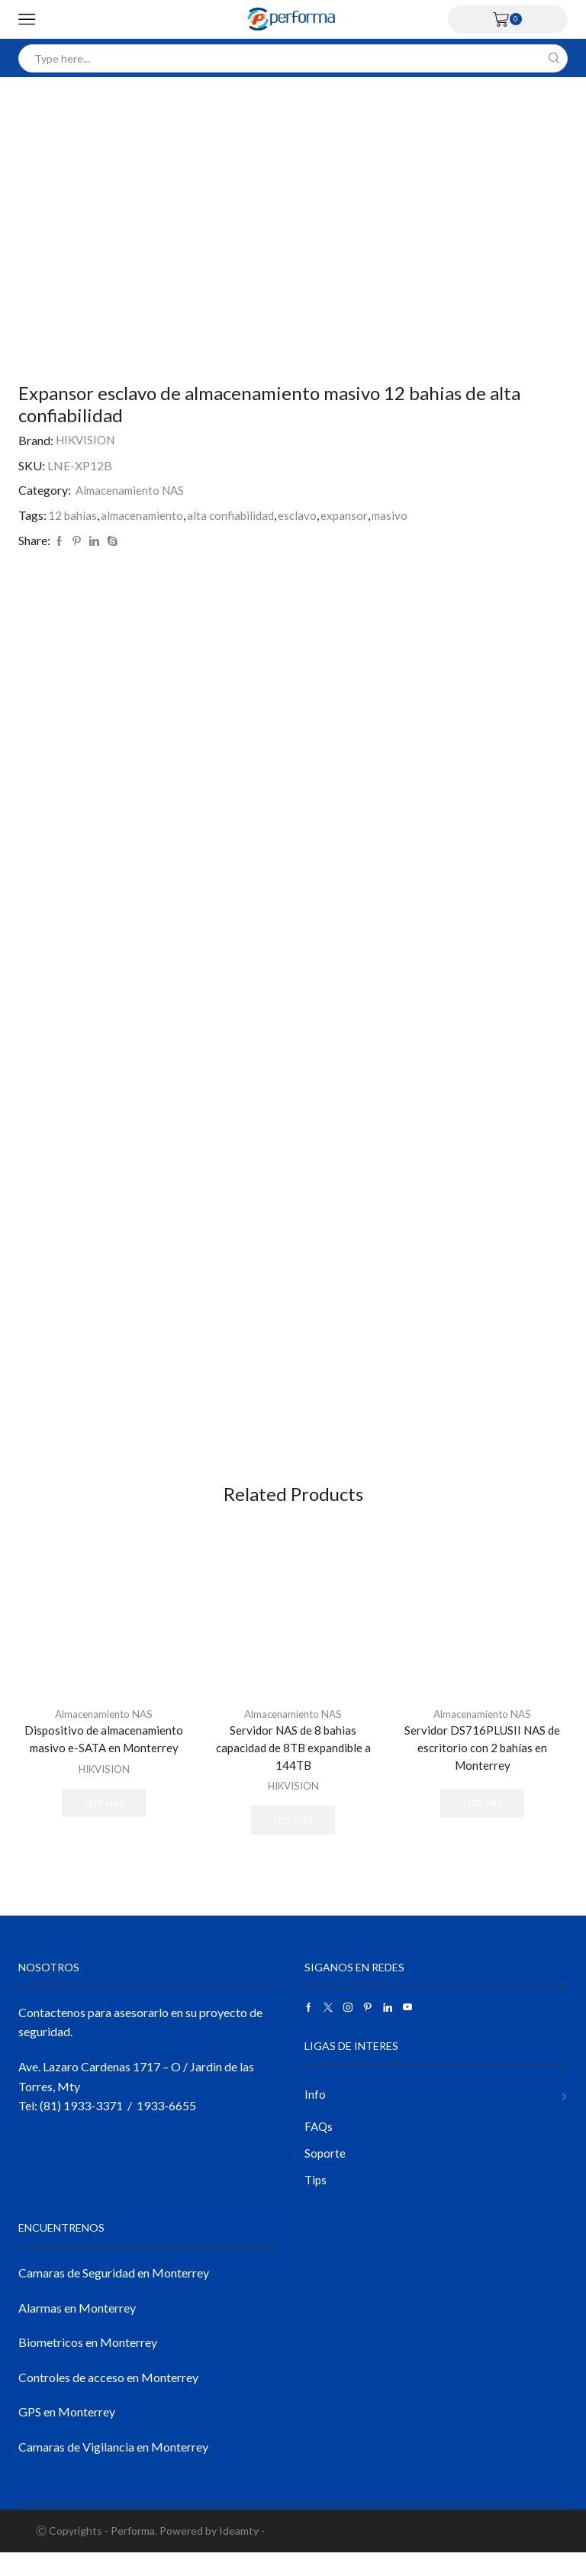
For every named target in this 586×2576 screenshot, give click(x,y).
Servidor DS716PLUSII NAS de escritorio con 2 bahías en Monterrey (482, 1764)
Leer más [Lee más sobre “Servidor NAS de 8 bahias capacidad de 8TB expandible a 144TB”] (293, 1838)
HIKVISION (88, 440)
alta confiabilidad (237, 515)
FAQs (319, 2146)
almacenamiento (145, 515)
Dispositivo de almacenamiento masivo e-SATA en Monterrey (104, 1754)
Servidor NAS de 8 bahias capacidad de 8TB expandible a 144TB (293, 1764)
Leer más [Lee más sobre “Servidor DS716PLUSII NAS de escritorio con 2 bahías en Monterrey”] (482, 1822)
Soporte (325, 2175)
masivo (401, 515)
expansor (354, 515)
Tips (316, 2202)
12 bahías (73, 515)
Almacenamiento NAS (133, 490)
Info (315, 2113)
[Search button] (553, 58)
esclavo (307, 515)
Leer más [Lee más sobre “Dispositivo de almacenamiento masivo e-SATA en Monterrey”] (103, 1819)
